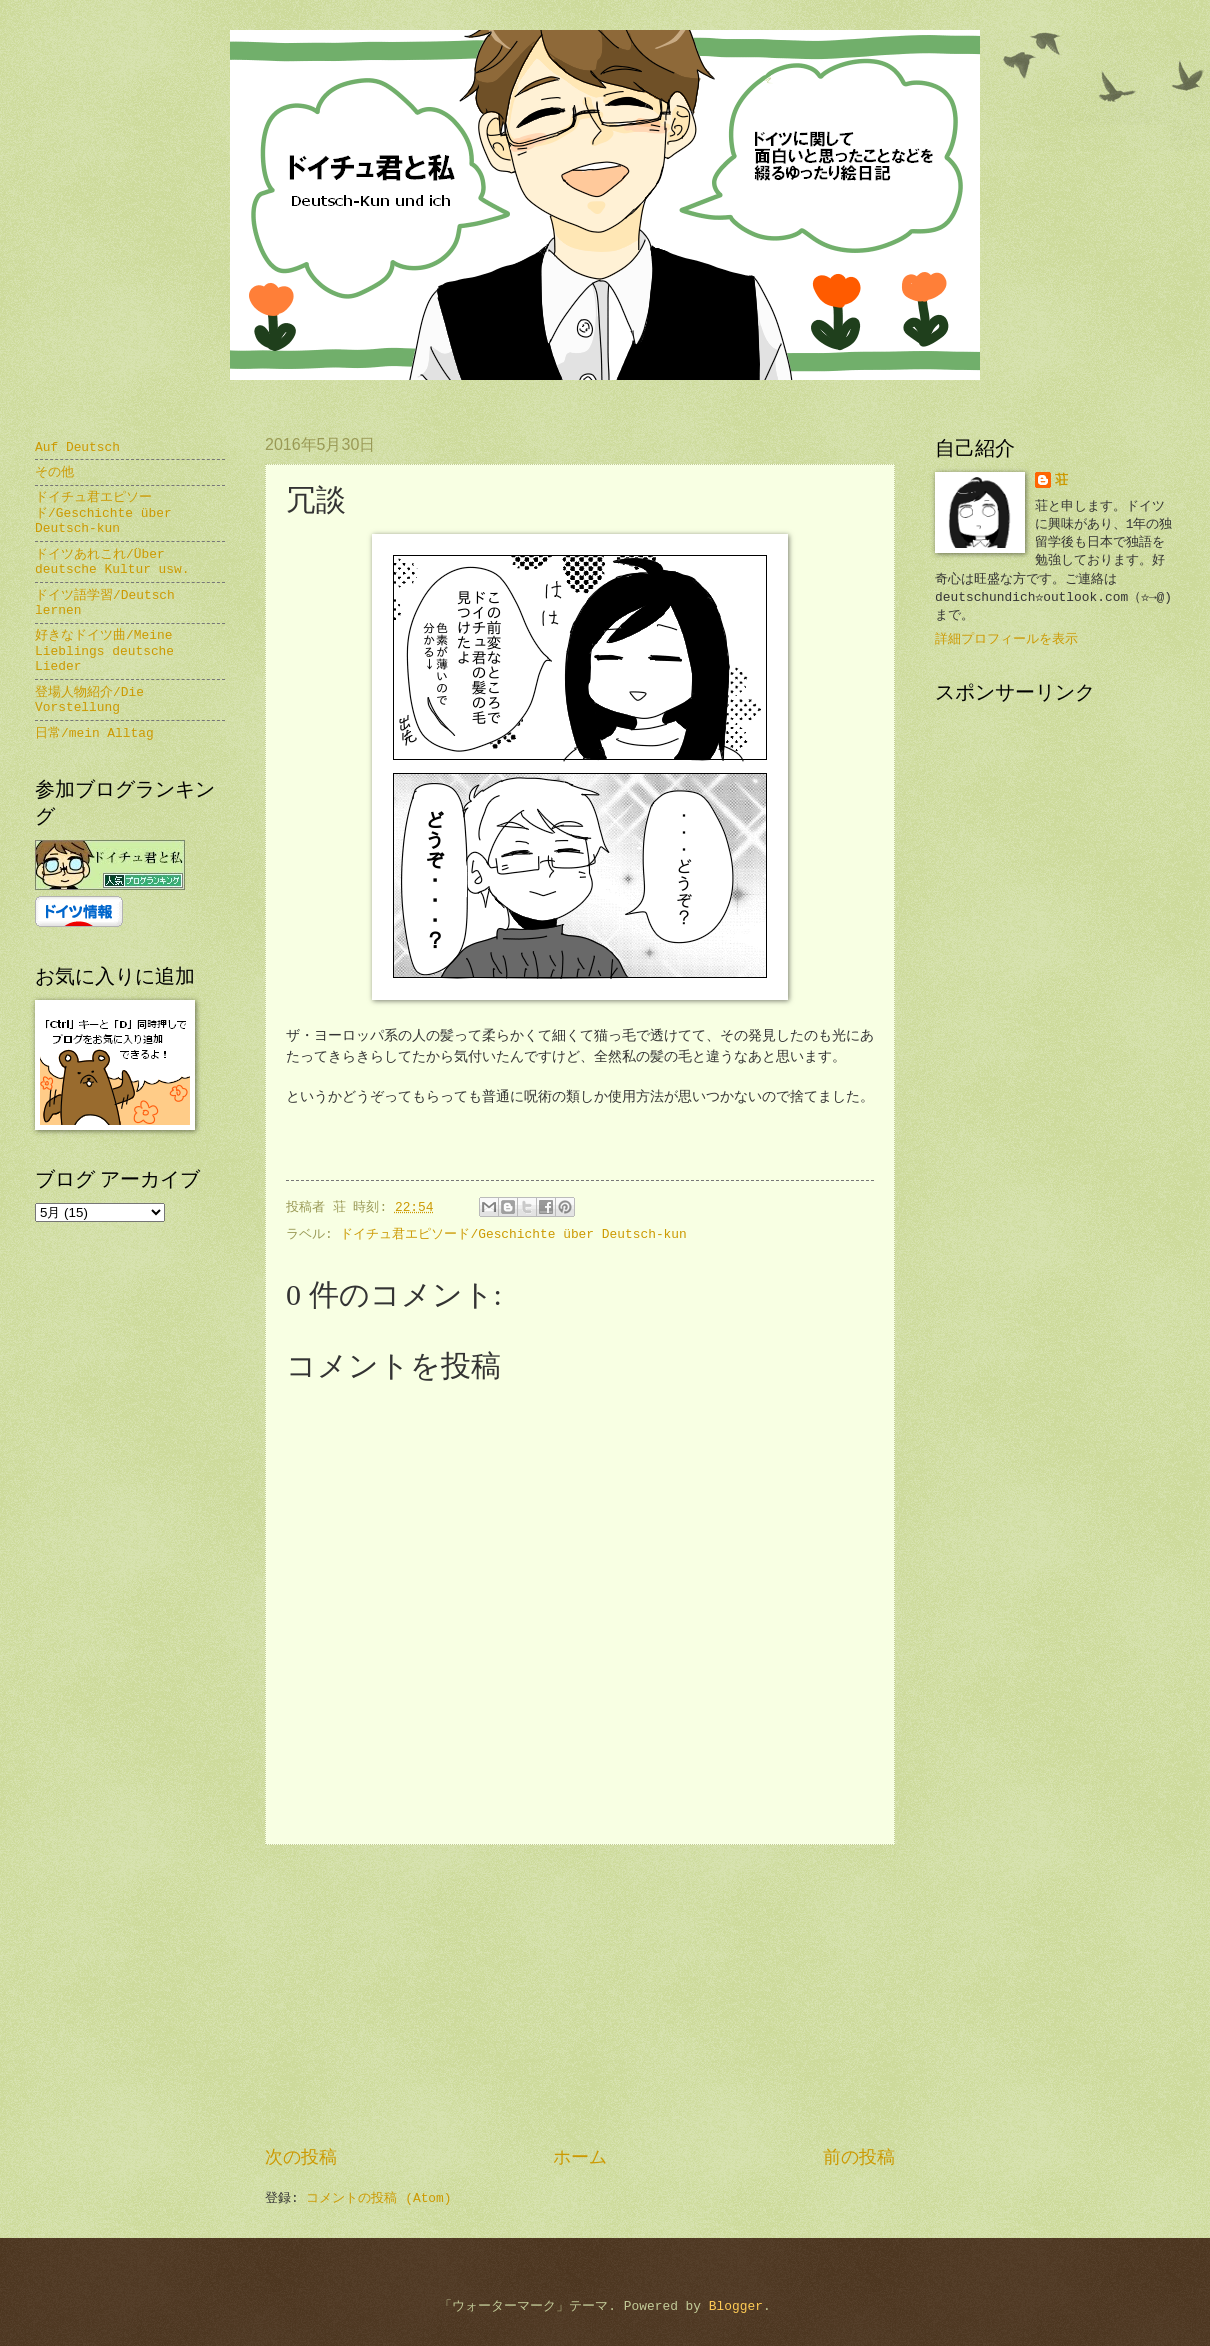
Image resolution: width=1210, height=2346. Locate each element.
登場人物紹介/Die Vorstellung (89, 700)
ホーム (580, 2158)
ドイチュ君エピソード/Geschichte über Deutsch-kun (513, 1234)
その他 (54, 472)
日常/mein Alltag (94, 733)
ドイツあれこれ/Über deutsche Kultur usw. (112, 562)
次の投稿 (301, 2158)
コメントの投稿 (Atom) (378, 2198)
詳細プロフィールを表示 (1006, 639)
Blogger (736, 2306)
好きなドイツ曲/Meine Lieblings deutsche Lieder (104, 651)
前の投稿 (859, 2158)
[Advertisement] (580, 1996)
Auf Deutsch (77, 447)
